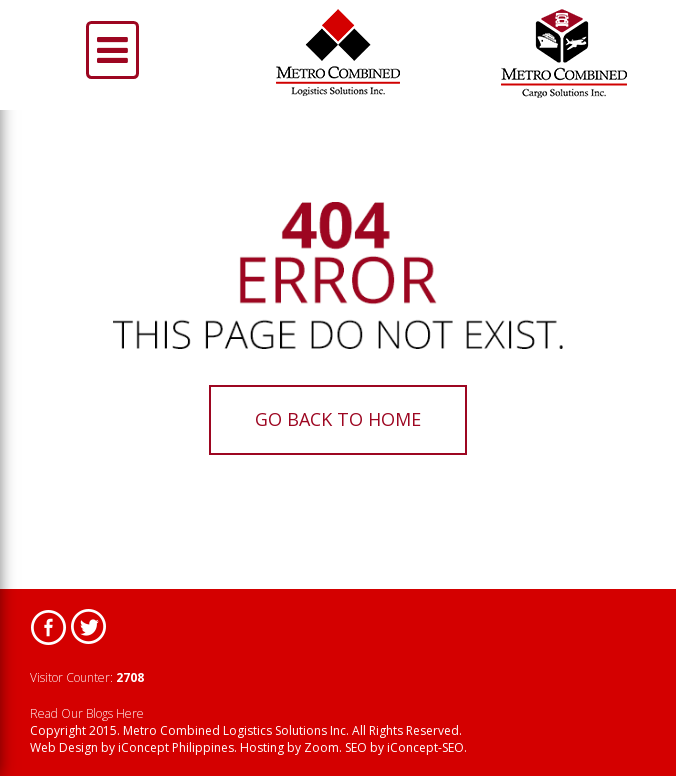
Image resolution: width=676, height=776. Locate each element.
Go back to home (338, 419)
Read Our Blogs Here (87, 713)
